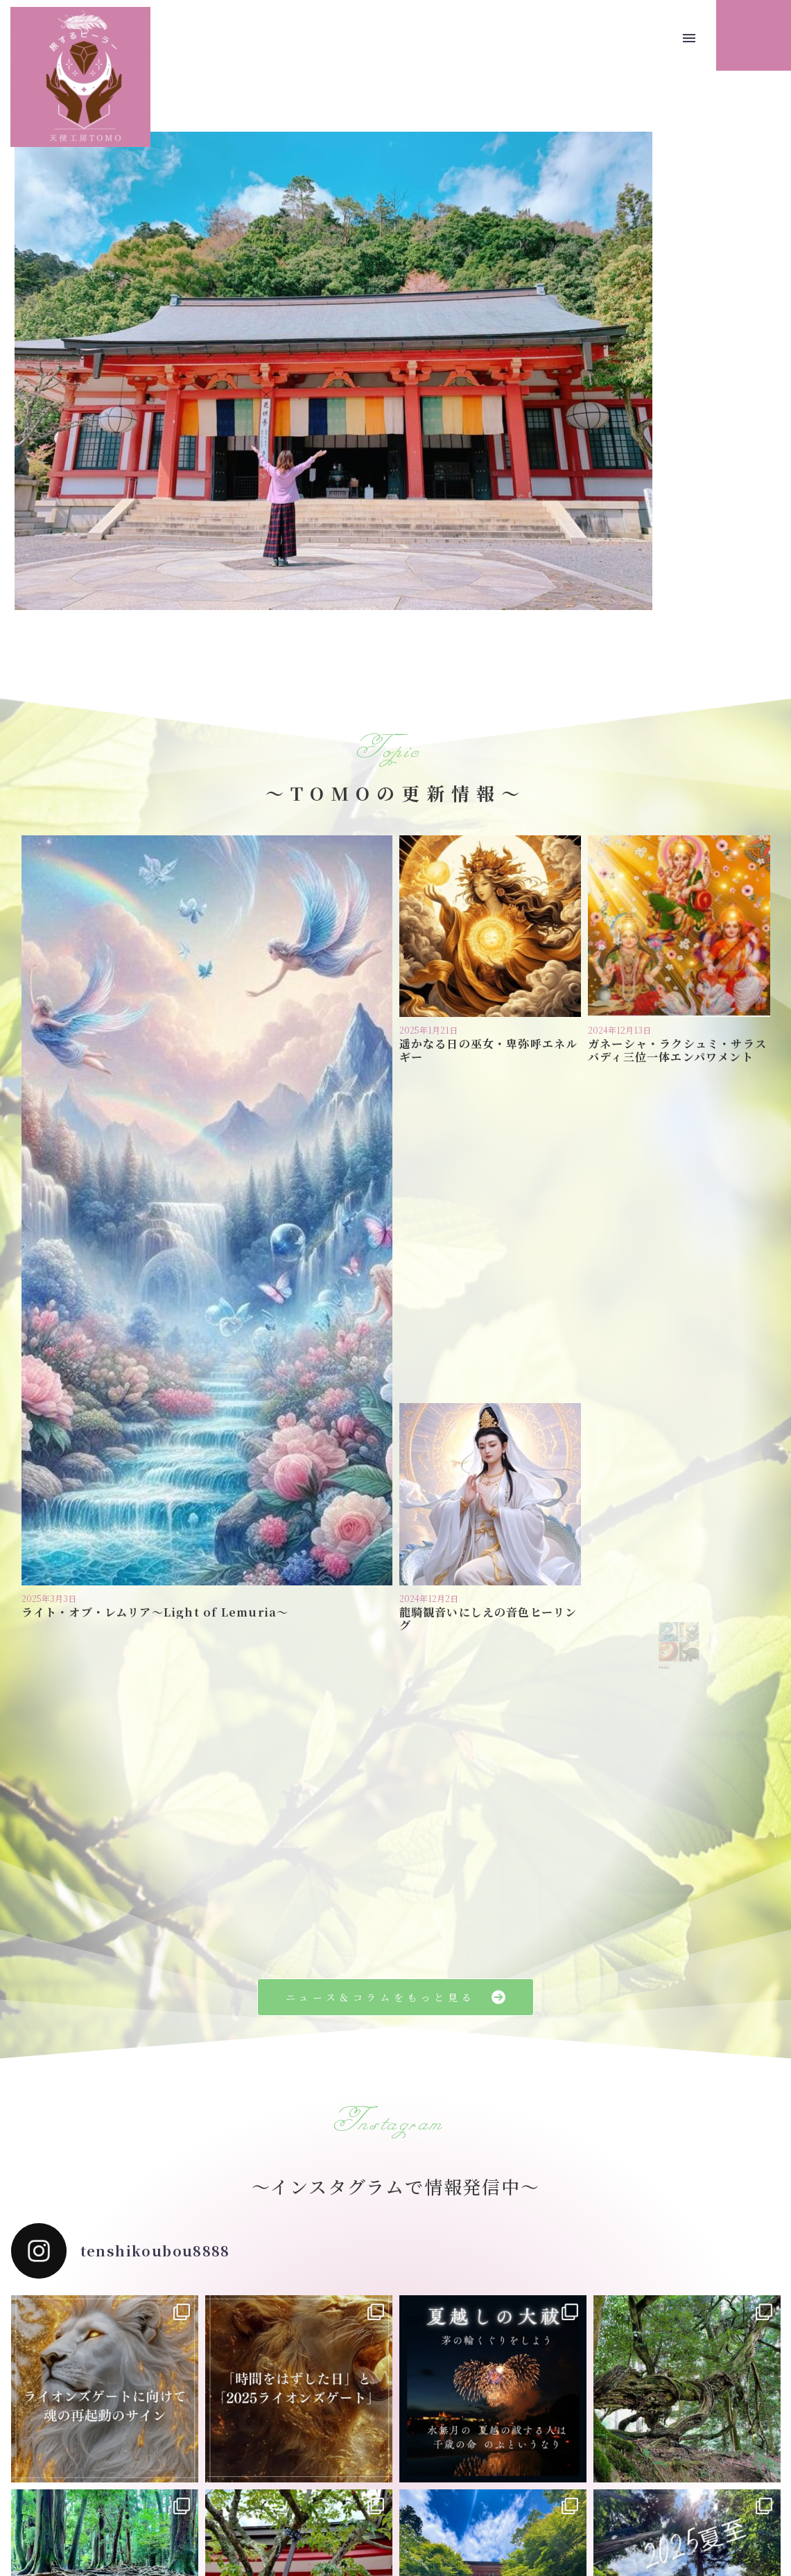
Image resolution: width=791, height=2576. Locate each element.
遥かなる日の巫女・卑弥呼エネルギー (490, 971)
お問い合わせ (450, 2498)
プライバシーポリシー (358, 2498)
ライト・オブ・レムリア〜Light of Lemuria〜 (195, 1114)
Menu (689, 38)
